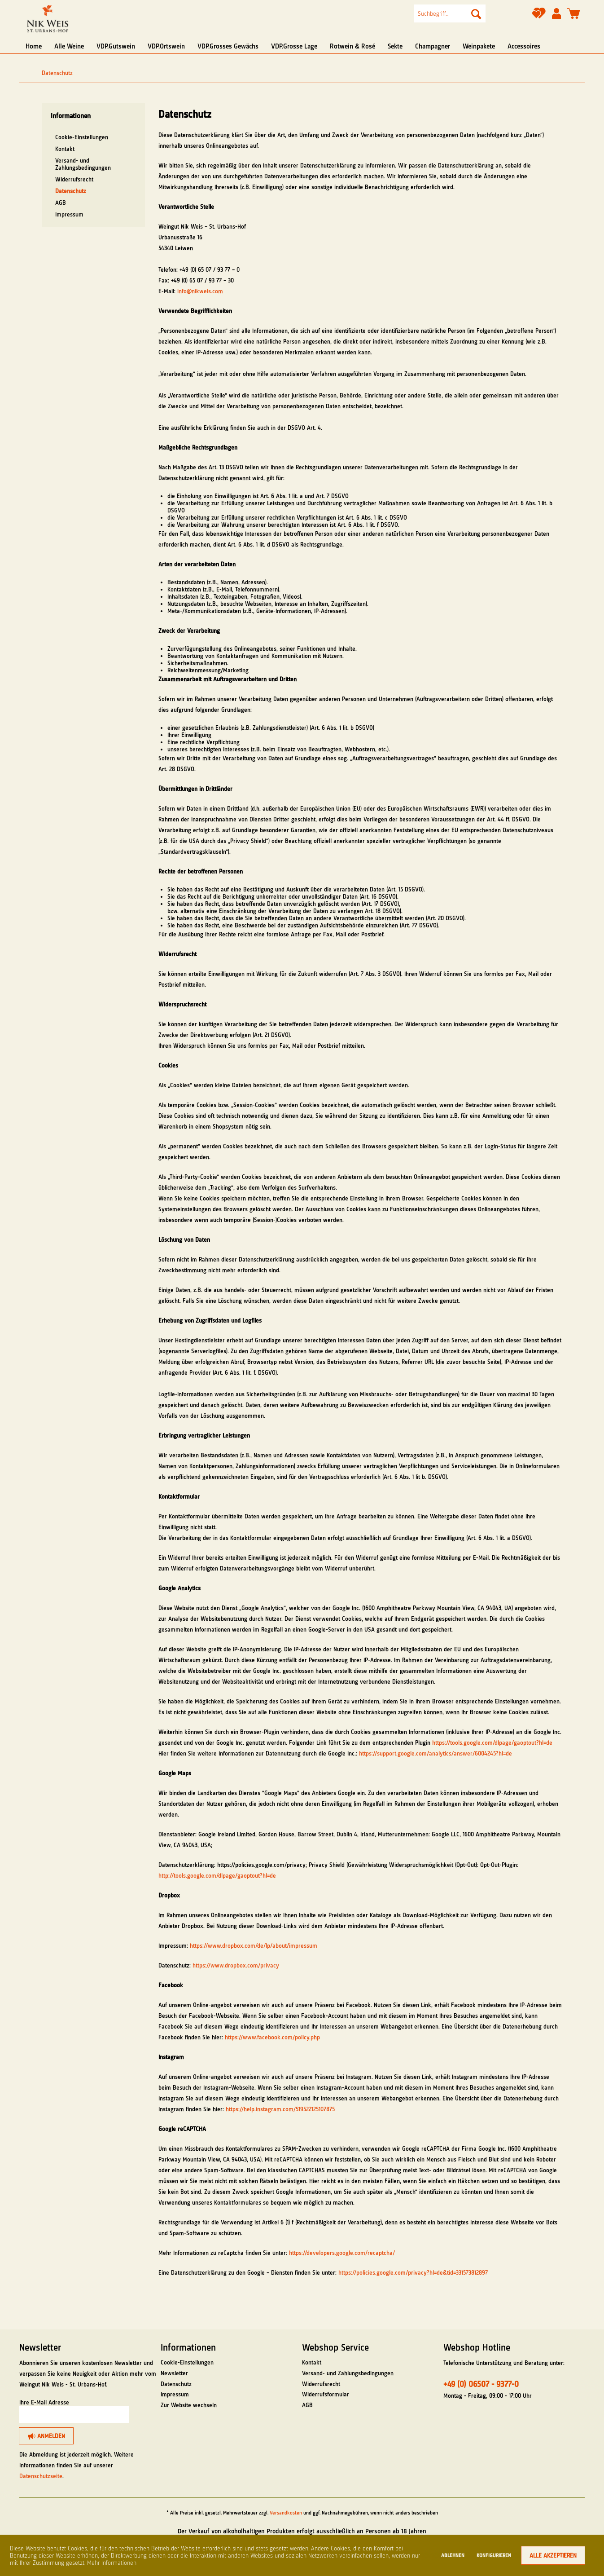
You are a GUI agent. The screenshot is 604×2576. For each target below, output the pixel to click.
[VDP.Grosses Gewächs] (228, 46)
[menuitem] (450, 13)
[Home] (33, 46)
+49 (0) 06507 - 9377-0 (481, 2384)
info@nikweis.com (200, 291)
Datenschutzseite (40, 2475)
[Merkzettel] (539, 16)
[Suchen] (476, 13)
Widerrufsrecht (74, 179)
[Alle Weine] (69, 46)
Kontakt (64, 148)
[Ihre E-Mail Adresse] (74, 2414)
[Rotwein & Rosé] (352, 46)
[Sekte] (395, 46)
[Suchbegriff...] (450, 13)
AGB (60, 202)
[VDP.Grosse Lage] (294, 46)
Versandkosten (286, 2513)
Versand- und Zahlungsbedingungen (83, 164)
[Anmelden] (46, 2435)
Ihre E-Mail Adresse (44, 2402)
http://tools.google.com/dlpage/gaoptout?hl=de (217, 1875)
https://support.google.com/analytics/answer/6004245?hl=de (435, 1753)
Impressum (69, 214)
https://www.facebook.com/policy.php (272, 2037)
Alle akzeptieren (553, 2555)
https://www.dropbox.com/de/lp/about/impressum (253, 1945)
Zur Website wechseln (189, 2404)
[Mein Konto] (556, 13)
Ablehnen (452, 2555)
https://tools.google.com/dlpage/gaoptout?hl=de (492, 1742)
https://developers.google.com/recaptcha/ (342, 2252)
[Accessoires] (524, 46)
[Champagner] (432, 46)
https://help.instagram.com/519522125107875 (280, 2109)
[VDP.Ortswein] (166, 46)
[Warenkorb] (573, 13)
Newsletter (174, 2373)
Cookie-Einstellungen (81, 137)
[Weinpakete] (478, 46)
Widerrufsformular (325, 2394)
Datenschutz (70, 190)
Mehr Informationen (111, 2562)
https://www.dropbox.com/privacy (236, 1965)
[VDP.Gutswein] (115, 46)
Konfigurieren (494, 2555)
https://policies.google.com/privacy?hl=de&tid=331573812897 (413, 2272)
